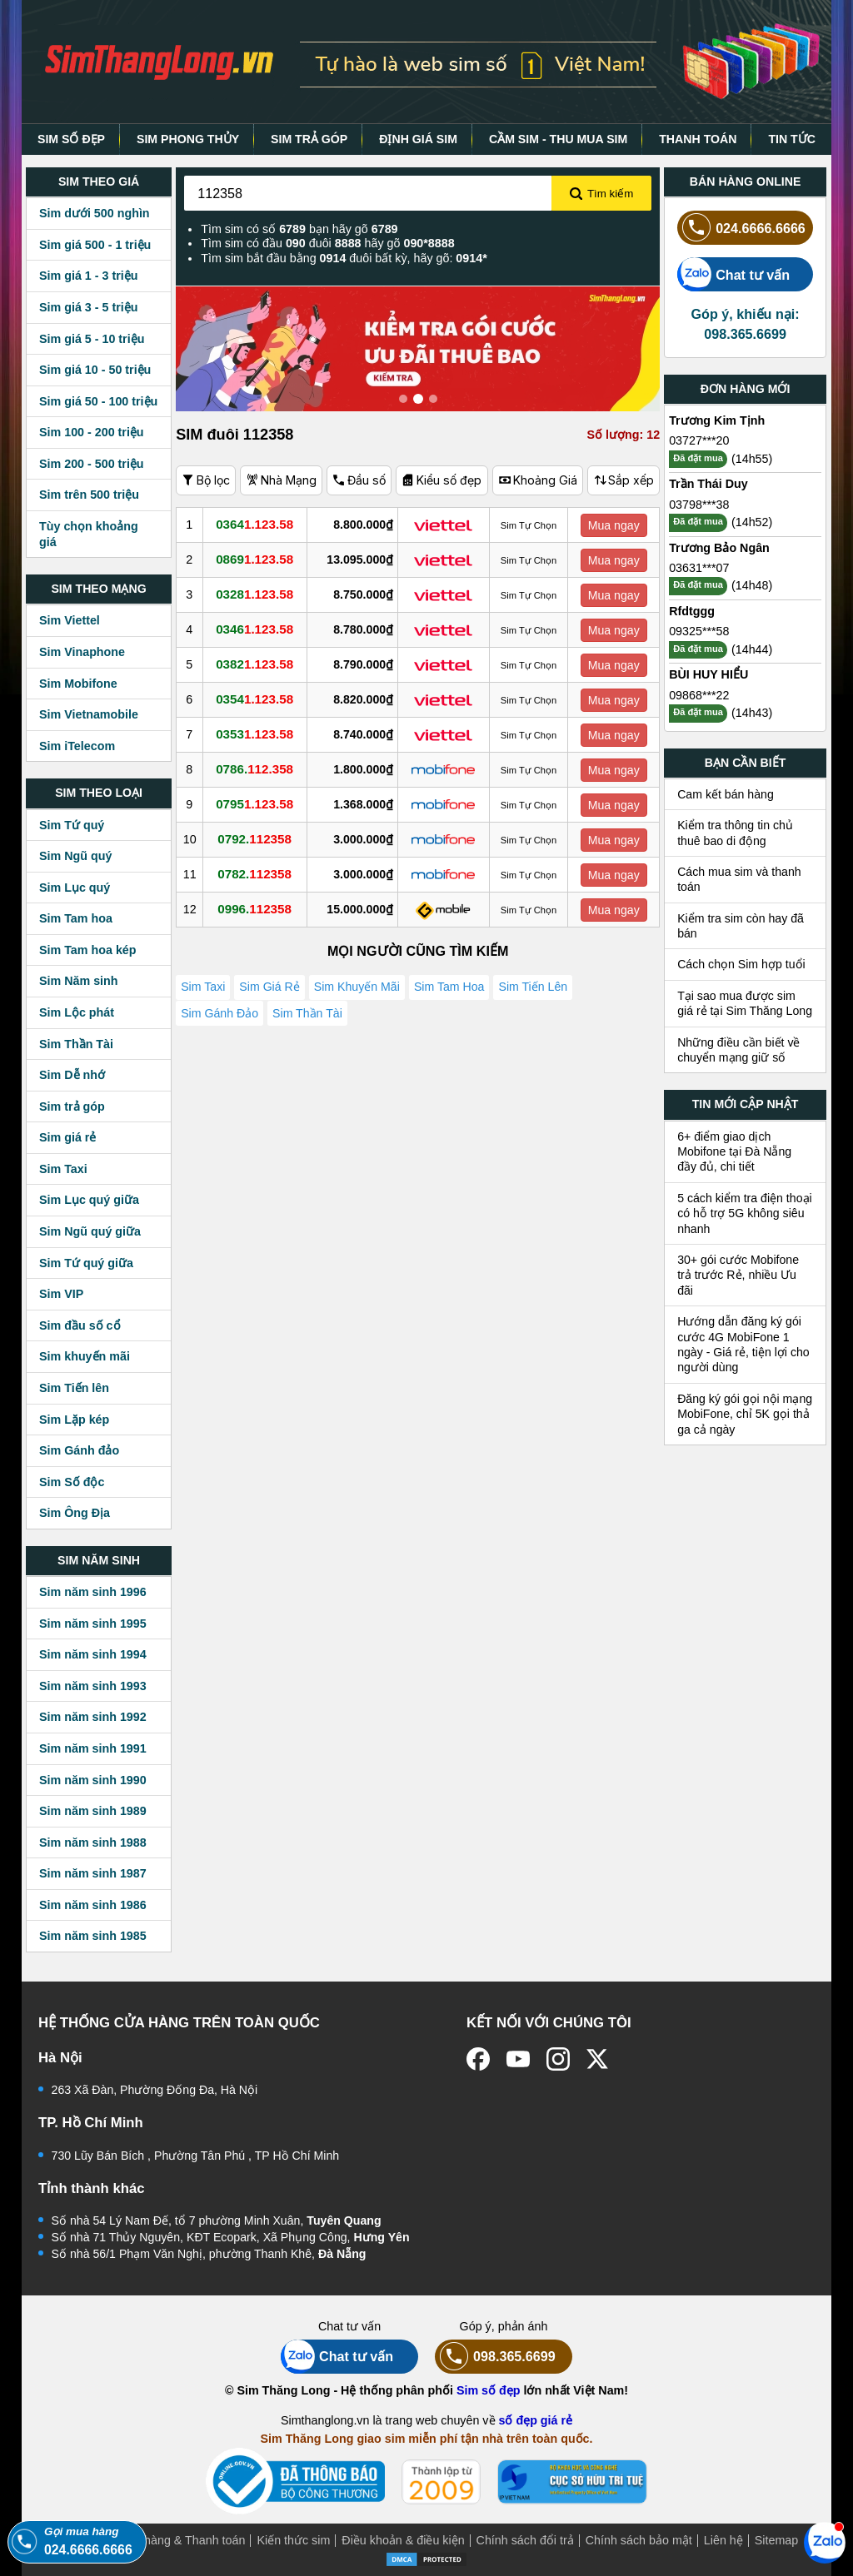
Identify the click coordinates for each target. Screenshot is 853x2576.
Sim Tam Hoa (455, 989)
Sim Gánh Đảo (220, 1022)
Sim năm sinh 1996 (93, 1592)
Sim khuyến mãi (84, 1356)
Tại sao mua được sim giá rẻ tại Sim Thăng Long (744, 1003)
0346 (260, 629)
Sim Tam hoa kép (88, 950)
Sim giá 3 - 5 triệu (88, 307)
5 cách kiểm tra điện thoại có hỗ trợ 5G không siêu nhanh (744, 1213)
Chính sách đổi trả (525, 2540)
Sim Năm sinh (78, 980)
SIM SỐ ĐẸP (71, 139)
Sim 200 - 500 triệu (91, 463)
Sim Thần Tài (76, 1044)
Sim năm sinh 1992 (93, 1716)
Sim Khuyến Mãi (361, 989)
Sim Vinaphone (82, 652)
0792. (261, 839)
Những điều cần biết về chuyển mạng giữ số (738, 1050)
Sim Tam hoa (75, 918)
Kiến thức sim (293, 2540)
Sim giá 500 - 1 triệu (95, 244)
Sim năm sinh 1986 (93, 1905)
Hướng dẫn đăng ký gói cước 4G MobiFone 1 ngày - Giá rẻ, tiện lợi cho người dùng (743, 1344)
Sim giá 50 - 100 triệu (98, 401)
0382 (260, 664)
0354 (260, 699)
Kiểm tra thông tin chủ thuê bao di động (735, 832)
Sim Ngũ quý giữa (90, 1231)
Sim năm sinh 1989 (93, 1811)
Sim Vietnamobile (88, 714)
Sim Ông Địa (74, 1512)
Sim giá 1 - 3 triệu (88, 275)
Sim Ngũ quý (75, 856)
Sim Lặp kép (74, 1419)
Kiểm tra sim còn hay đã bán (740, 926)
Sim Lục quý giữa (89, 1199)
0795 (260, 804)
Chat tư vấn (733, 274)
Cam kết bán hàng (725, 794)
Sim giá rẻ (67, 1137)
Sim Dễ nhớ (72, 1075)
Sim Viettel (69, 620)
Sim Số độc (71, 1482)
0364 (260, 524)
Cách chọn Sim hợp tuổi (741, 964)
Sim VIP (61, 1293)
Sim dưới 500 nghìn (94, 213)
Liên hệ (723, 2540)
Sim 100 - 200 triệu (91, 432)
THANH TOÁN (697, 139)
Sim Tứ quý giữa (86, 1263)
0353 (260, 734)
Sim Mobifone (78, 683)
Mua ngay (615, 525)
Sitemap (776, 2540)
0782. (261, 874)
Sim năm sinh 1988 (93, 1842)
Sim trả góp (72, 1106)
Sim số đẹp (488, 2390)
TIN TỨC (792, 139)
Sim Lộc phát (76, 1012)
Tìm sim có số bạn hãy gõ (299, 229)
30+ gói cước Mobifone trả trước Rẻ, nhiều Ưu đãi (738, 1275)
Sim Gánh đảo (79, 1450)
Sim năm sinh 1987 (93, 1873)
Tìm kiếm (601, 194)
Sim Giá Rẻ (272, 989)
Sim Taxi (63, 1169)
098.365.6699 (495, 2357)
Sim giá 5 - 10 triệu (91, 339)
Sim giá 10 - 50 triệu (95, 369)
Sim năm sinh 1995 (93, 1623)
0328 (260, 594)
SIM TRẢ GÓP (309, 139)
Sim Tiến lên (74, 1388)
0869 (260, 559)
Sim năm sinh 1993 (93, 1686)
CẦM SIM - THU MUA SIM (558, 139)
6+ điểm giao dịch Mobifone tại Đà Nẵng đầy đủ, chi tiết (734, 1152)
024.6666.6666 (741, 228)
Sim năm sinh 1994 (93, 1654)
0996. (261, 909)
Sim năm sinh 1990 (93, 1780)
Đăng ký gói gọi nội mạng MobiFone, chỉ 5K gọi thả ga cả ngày (744, 1414)
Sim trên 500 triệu (89, 494)
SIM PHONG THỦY (188, 139)
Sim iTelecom (77, 746)
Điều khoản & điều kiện (403, 2540)
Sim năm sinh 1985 (93, 1935)
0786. (260, 769)
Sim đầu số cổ (80, 1325)
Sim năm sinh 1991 (93, 1748)
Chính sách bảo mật (639, 2540)
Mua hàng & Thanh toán (181, 2540)
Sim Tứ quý (71, 825)
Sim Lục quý (74, 887)
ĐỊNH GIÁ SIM (418, 139)
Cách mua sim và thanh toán (739, 879)
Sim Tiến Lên (540, 989)
